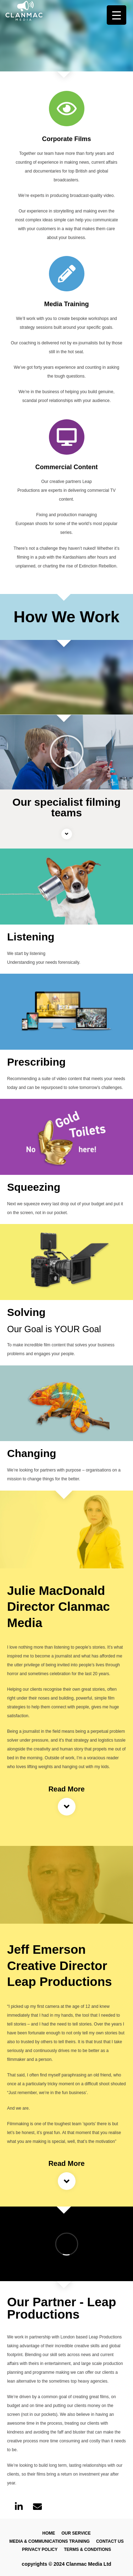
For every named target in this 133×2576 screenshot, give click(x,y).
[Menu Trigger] (116, 15)
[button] (66, 752)
